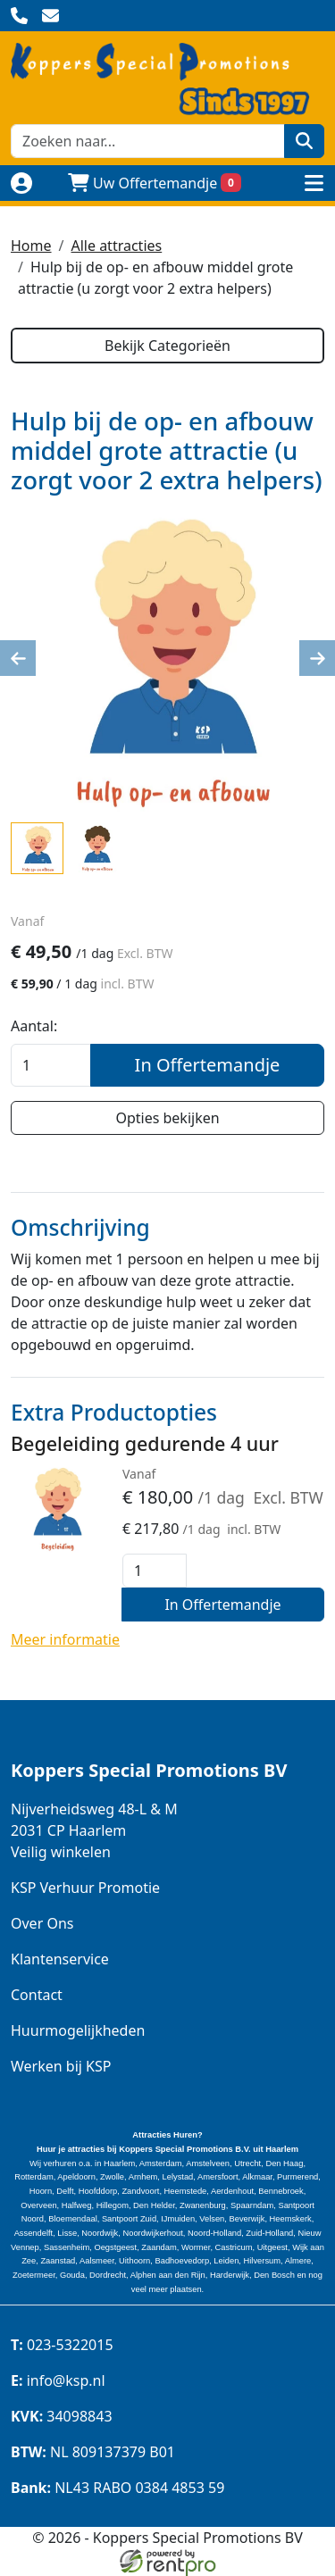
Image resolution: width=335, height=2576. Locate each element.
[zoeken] (304, 141)
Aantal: (34, 1026)
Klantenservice (60, 1959)
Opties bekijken (167, 1118)
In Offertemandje (208, 1065)
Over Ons (42, 1923)
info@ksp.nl (58, 2380)
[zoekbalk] (148, 141)
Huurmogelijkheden (78, 2030)
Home (31, 245)
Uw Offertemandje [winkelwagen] (154, 183)
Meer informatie (65, 1639)
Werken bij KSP (61, 2066)
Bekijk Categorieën (167, 345)
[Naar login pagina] (21, 183)
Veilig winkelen (61, 1852)
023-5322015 (62, 2345)
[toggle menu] (313, 183)
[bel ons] (19, 15)
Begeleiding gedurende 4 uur (145, 1443)
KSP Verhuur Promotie (85, 1887)
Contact (37, 1995)
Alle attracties (116, 245)
